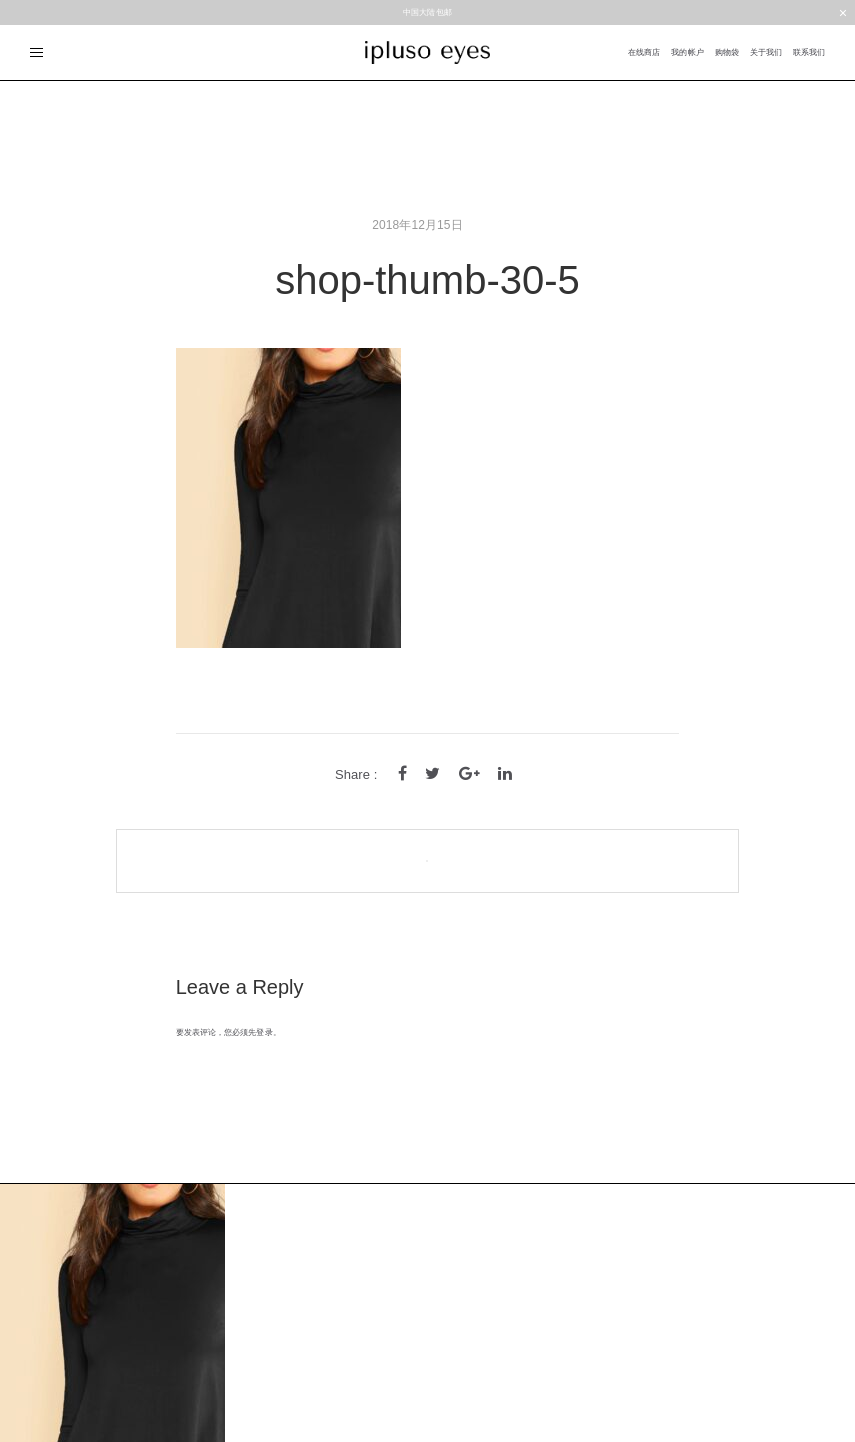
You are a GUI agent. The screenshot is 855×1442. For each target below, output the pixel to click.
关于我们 (766, 52)
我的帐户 (687, 52)
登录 (264, 1032)
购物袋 (727, 52)
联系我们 (809, 52)
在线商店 (644, 52)
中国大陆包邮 (427, 12)
